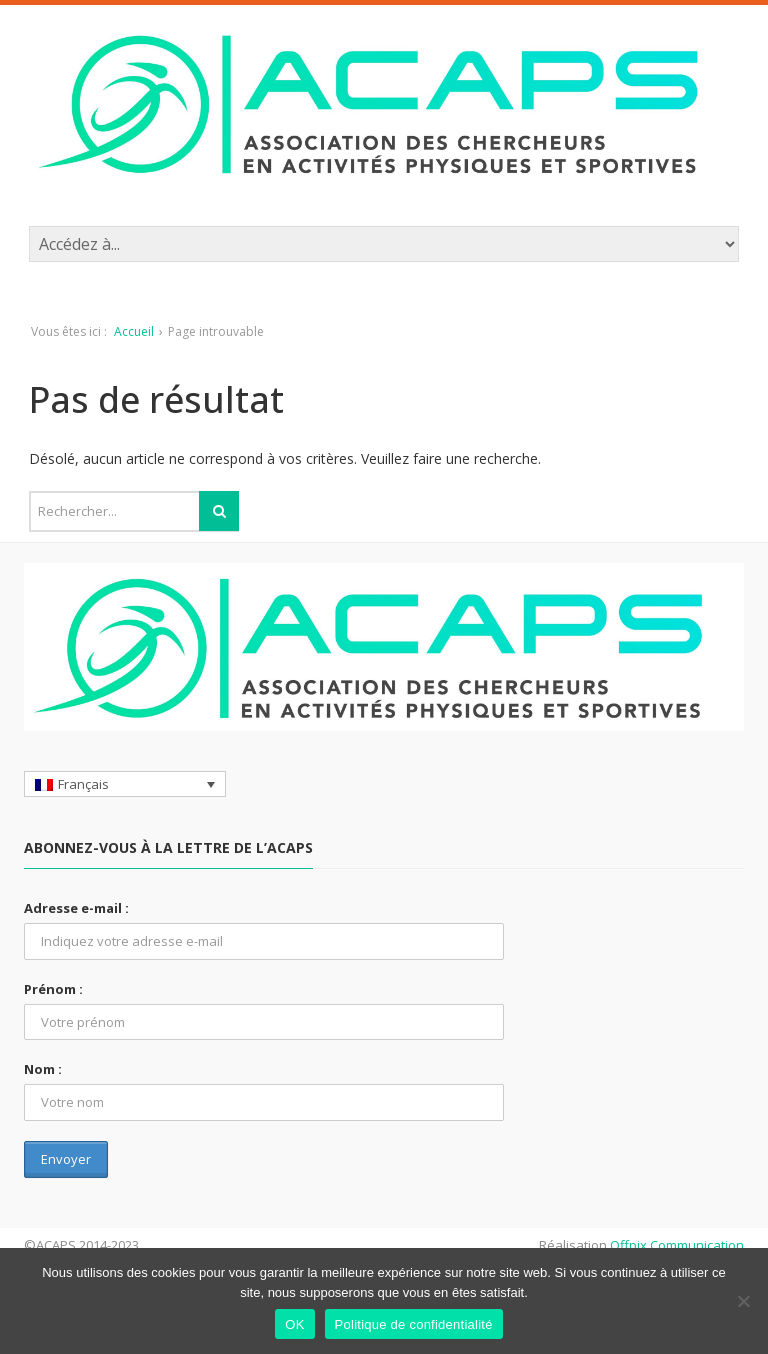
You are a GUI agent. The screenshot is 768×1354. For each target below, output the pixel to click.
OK (294, 1324)
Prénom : (53, 989)
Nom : (43, 1069)
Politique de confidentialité (414, 1324)
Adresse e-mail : (76, 908)
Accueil (134, 331)
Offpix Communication (677, 1245)
